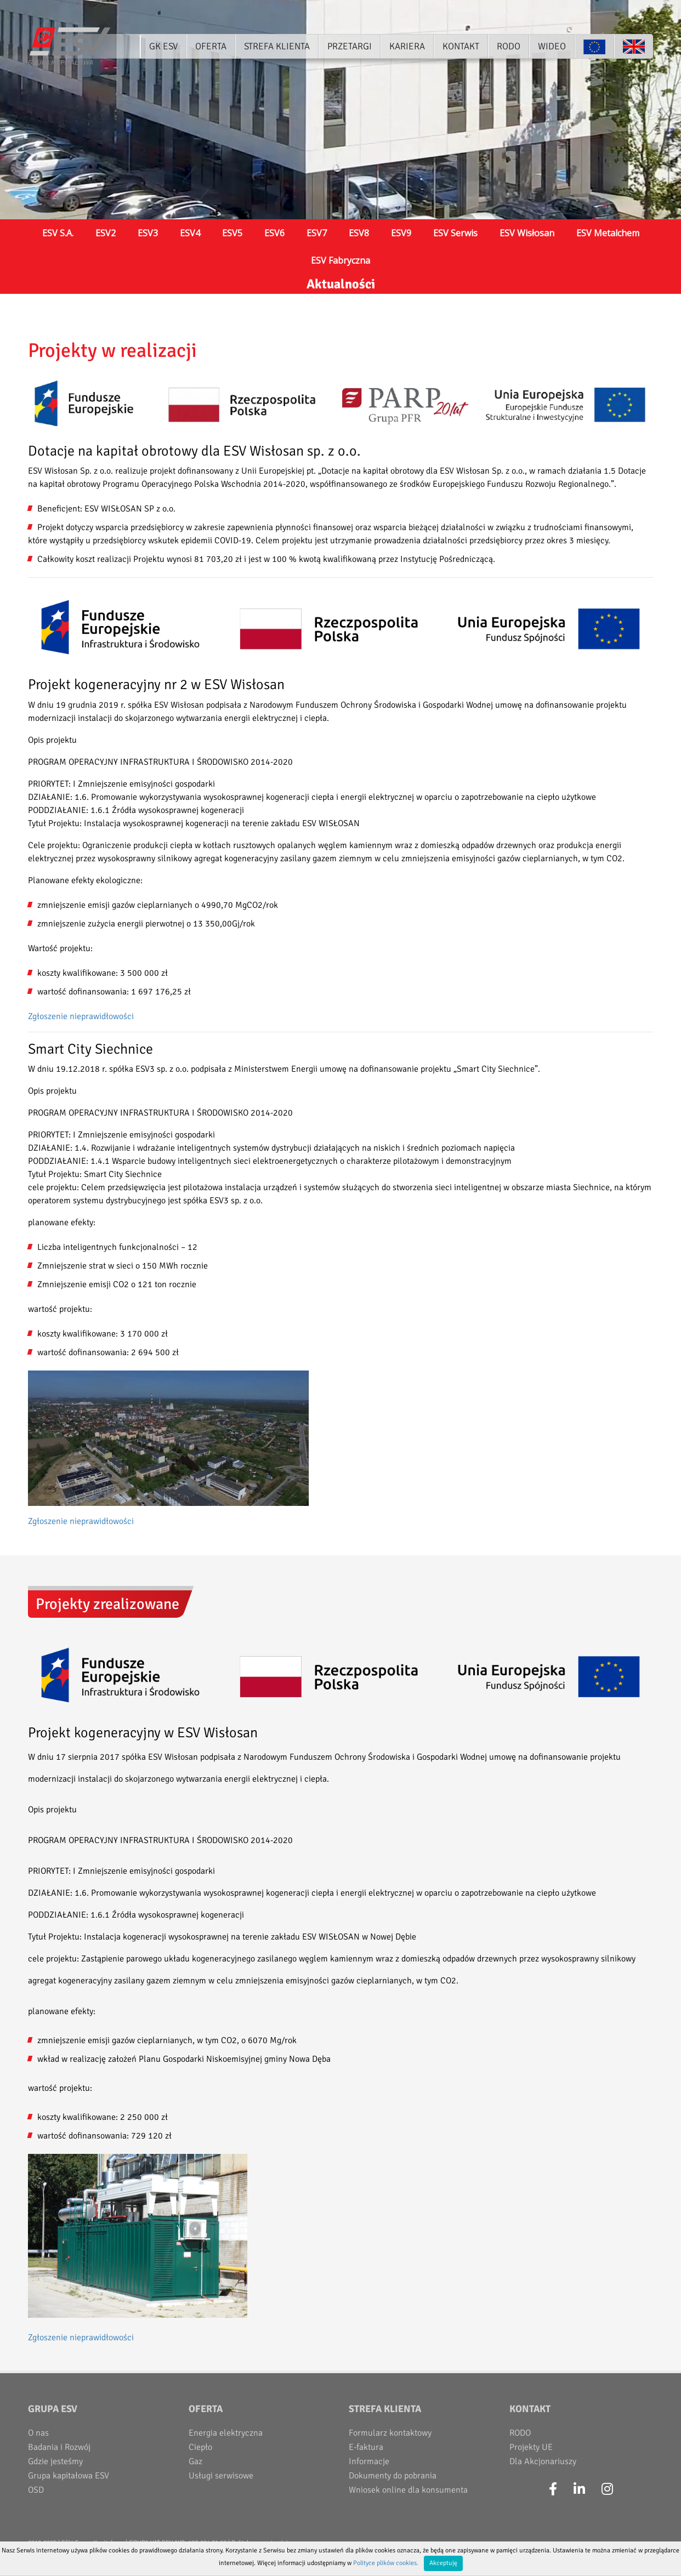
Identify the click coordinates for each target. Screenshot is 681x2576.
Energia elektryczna (226, 2432)
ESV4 (190, 233)
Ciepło (200, 2447)
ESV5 (232, 233)
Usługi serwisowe (221, 2475)
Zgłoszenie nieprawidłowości (81, 1016)
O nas (38, 2432)
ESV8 (359, 233)
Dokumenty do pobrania (392, 2475)
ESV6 (274, 233)
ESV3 (148, 233)
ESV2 (105, 233)
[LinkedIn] (579, 2489)
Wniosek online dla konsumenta (408, 2489)
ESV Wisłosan (527, 233)
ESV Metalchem (607, 233)
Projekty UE (531, 2447)
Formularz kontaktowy (390, 2432)
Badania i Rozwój (59, 2447)
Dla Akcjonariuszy (542, 2461)
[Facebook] (553, 2489)
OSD (36, 2489)
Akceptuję (443, 2563)
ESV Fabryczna (340, 260)
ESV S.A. (57, 233)
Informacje (369, 2461)
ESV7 (317, 233)
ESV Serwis (455, 233)
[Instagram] (607, 2489)
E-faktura (366, 2447)
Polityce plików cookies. (385, 2563)
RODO (520, 2432)
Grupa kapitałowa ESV (68, 2475)
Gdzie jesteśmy (55, 2461)
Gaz (195, 2461)
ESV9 (401, 233)
